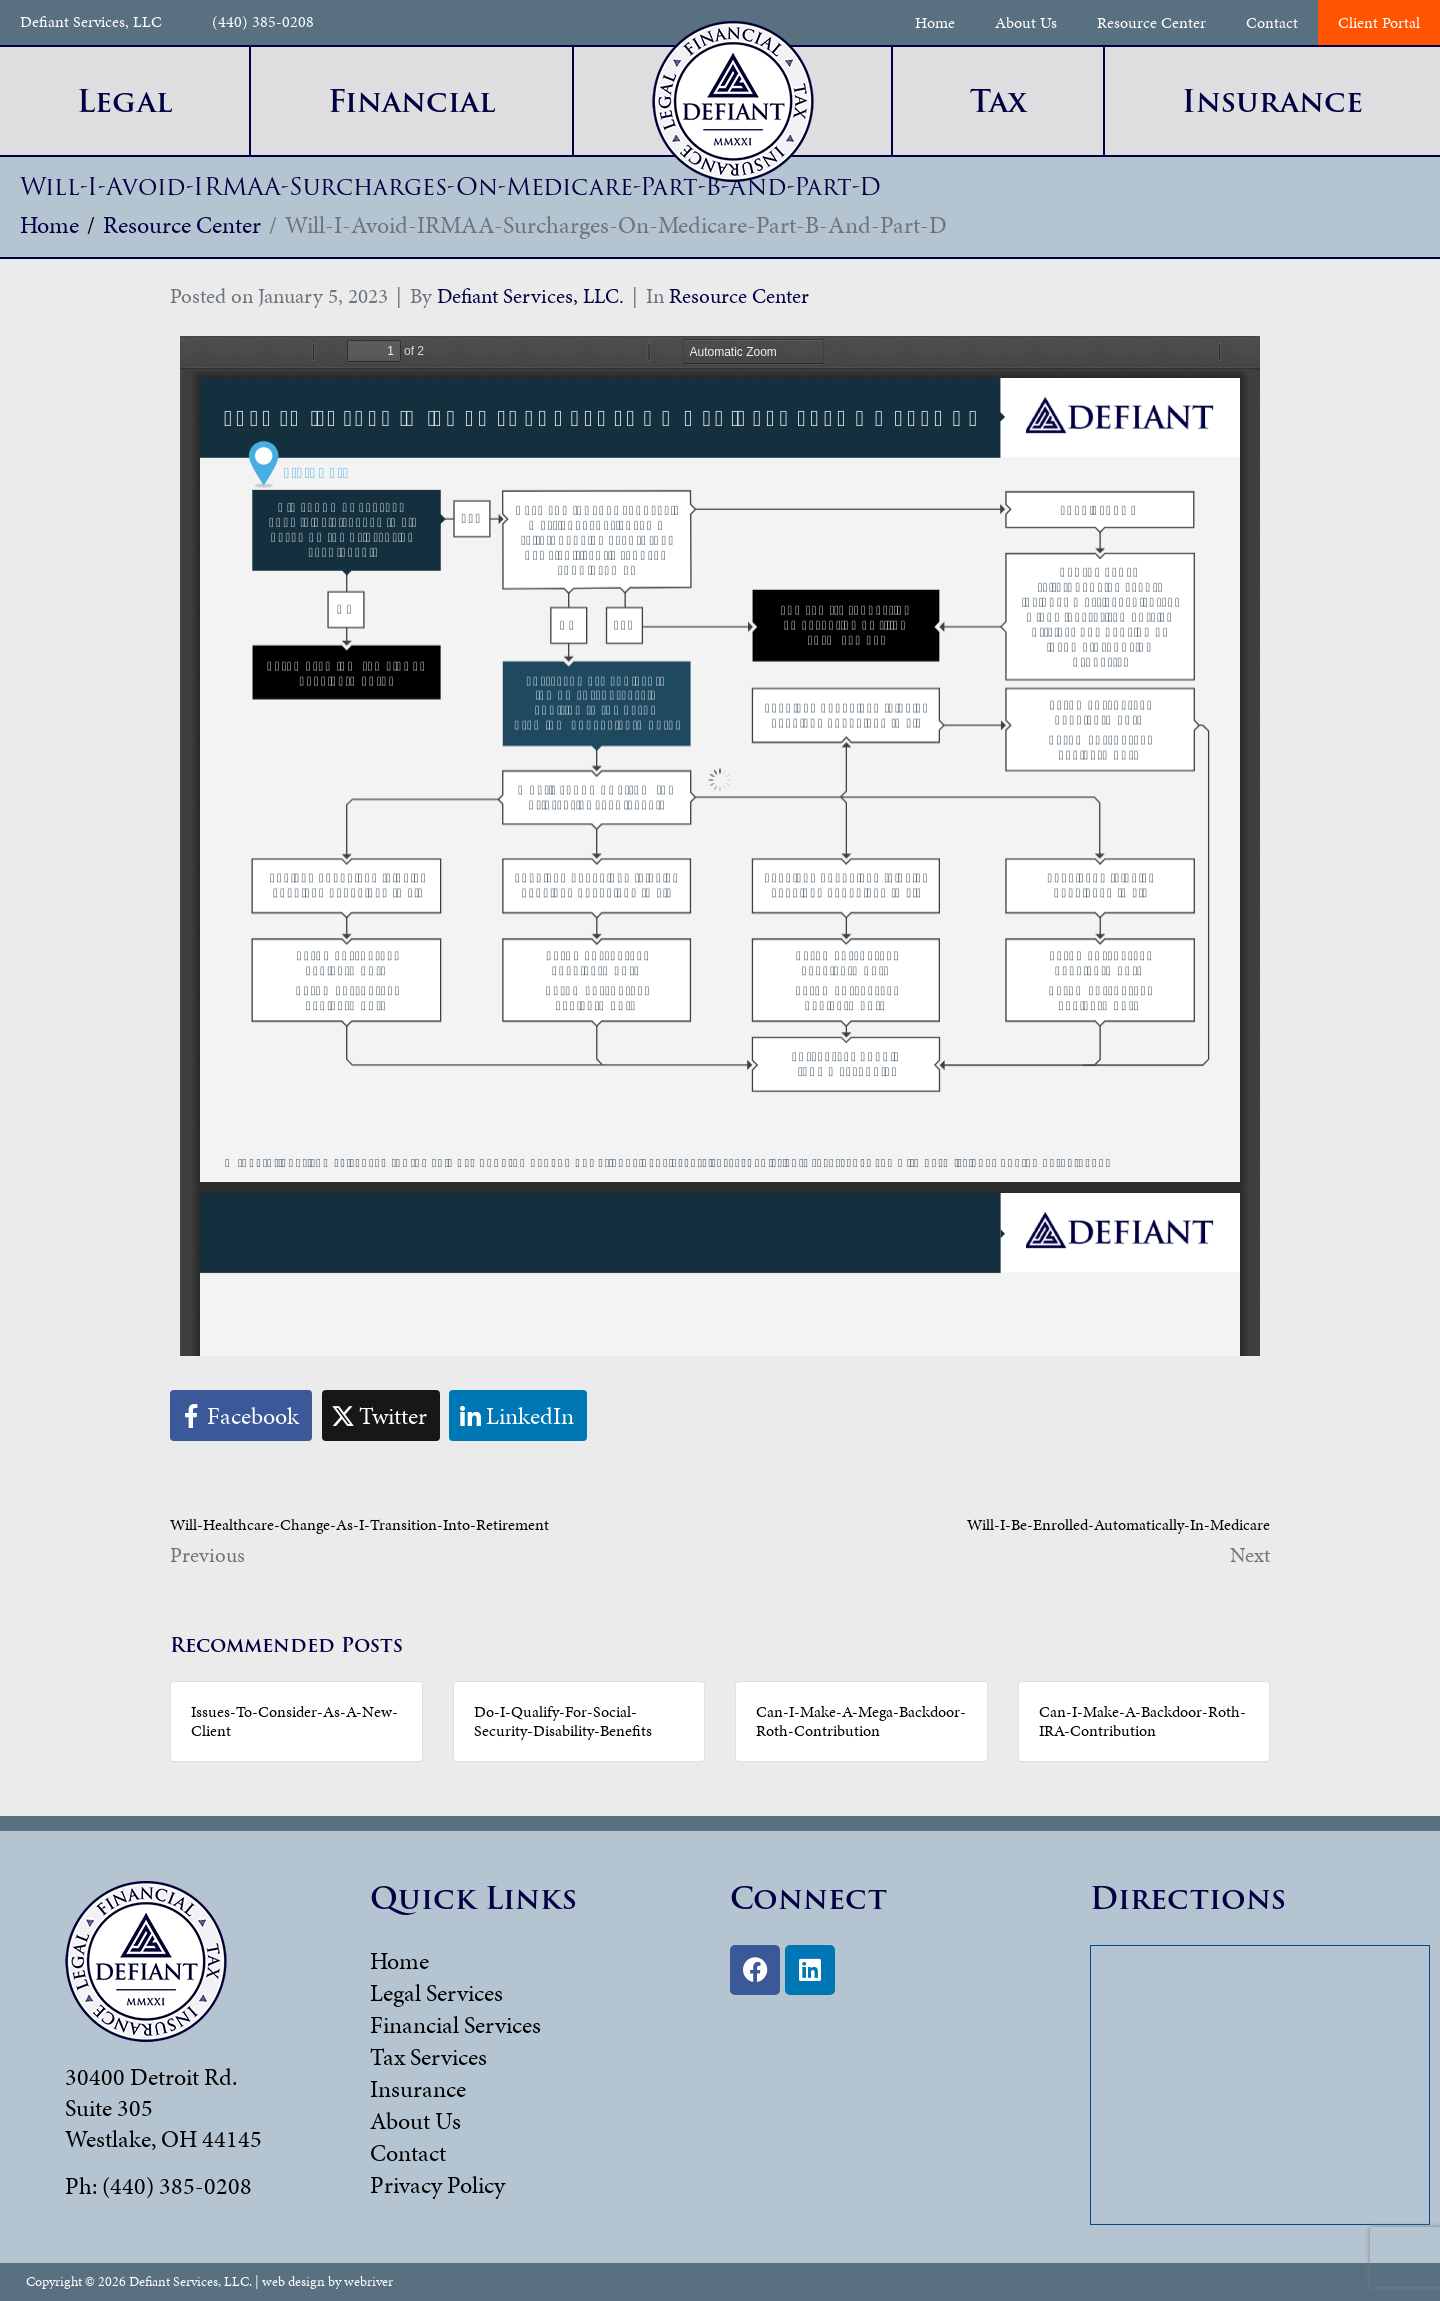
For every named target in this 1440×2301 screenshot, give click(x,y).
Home (935, 22)
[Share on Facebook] (241, 1415)
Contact (1272, 22)
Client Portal (1379, 22)
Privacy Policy (437, 2185)
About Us (1026, 22)
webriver (368, 2281)
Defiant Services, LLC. (530, 296)
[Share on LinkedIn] (518, 1415)
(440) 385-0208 (263, 22)
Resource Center (1151, 22)
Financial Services (455, 2025)
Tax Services (428, 2057)
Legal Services (436, 1993)
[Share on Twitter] (381, 1415)
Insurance (418, 2089)
